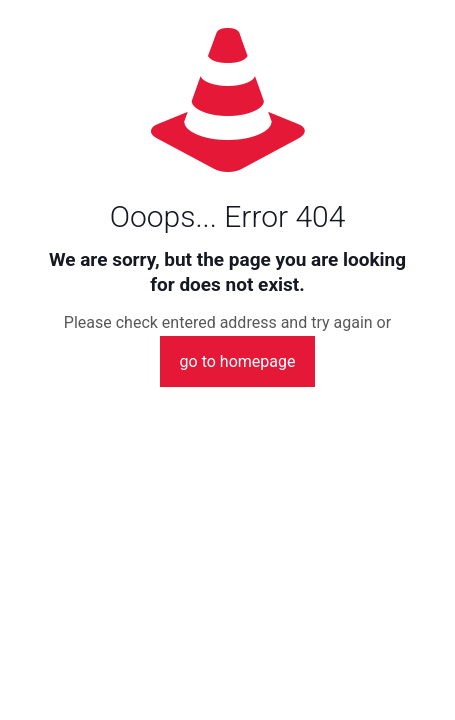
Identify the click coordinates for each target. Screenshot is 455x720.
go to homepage (238, 361)
